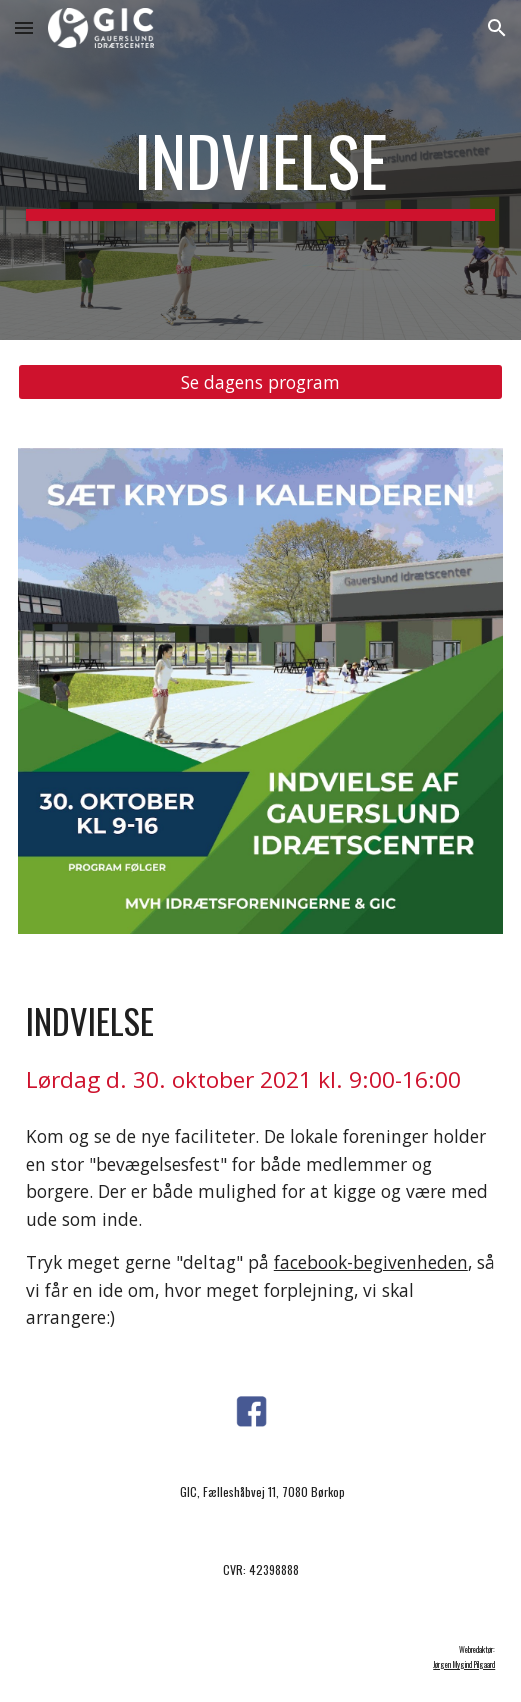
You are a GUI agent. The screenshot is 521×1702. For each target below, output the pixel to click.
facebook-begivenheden (371, 1262)
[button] (24, 27)
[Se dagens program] (260, 382)
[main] (260, 170)
